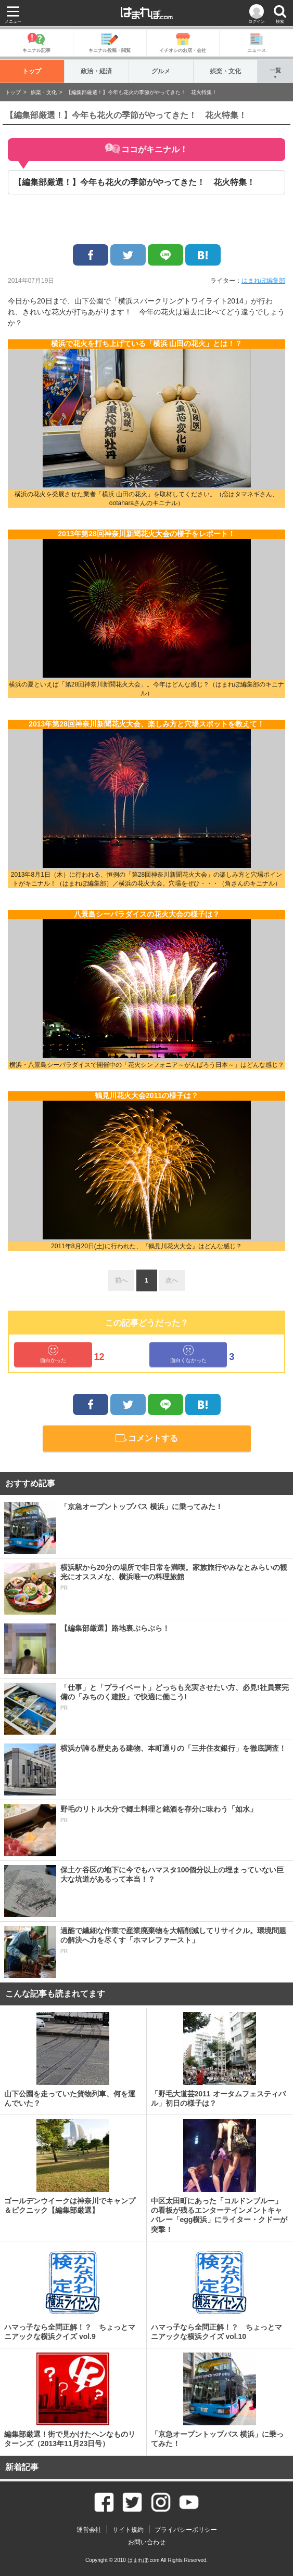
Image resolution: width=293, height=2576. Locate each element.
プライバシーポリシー (186, 2529)
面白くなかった (188, 1354)
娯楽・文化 (226, 71)
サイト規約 (128, 2529)
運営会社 (89, 2529)
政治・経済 (96, 71)
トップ (32, 71)
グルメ (161, 71)
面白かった (53, 1354)
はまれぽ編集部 (263, 280)
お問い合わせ (146, 2542)
